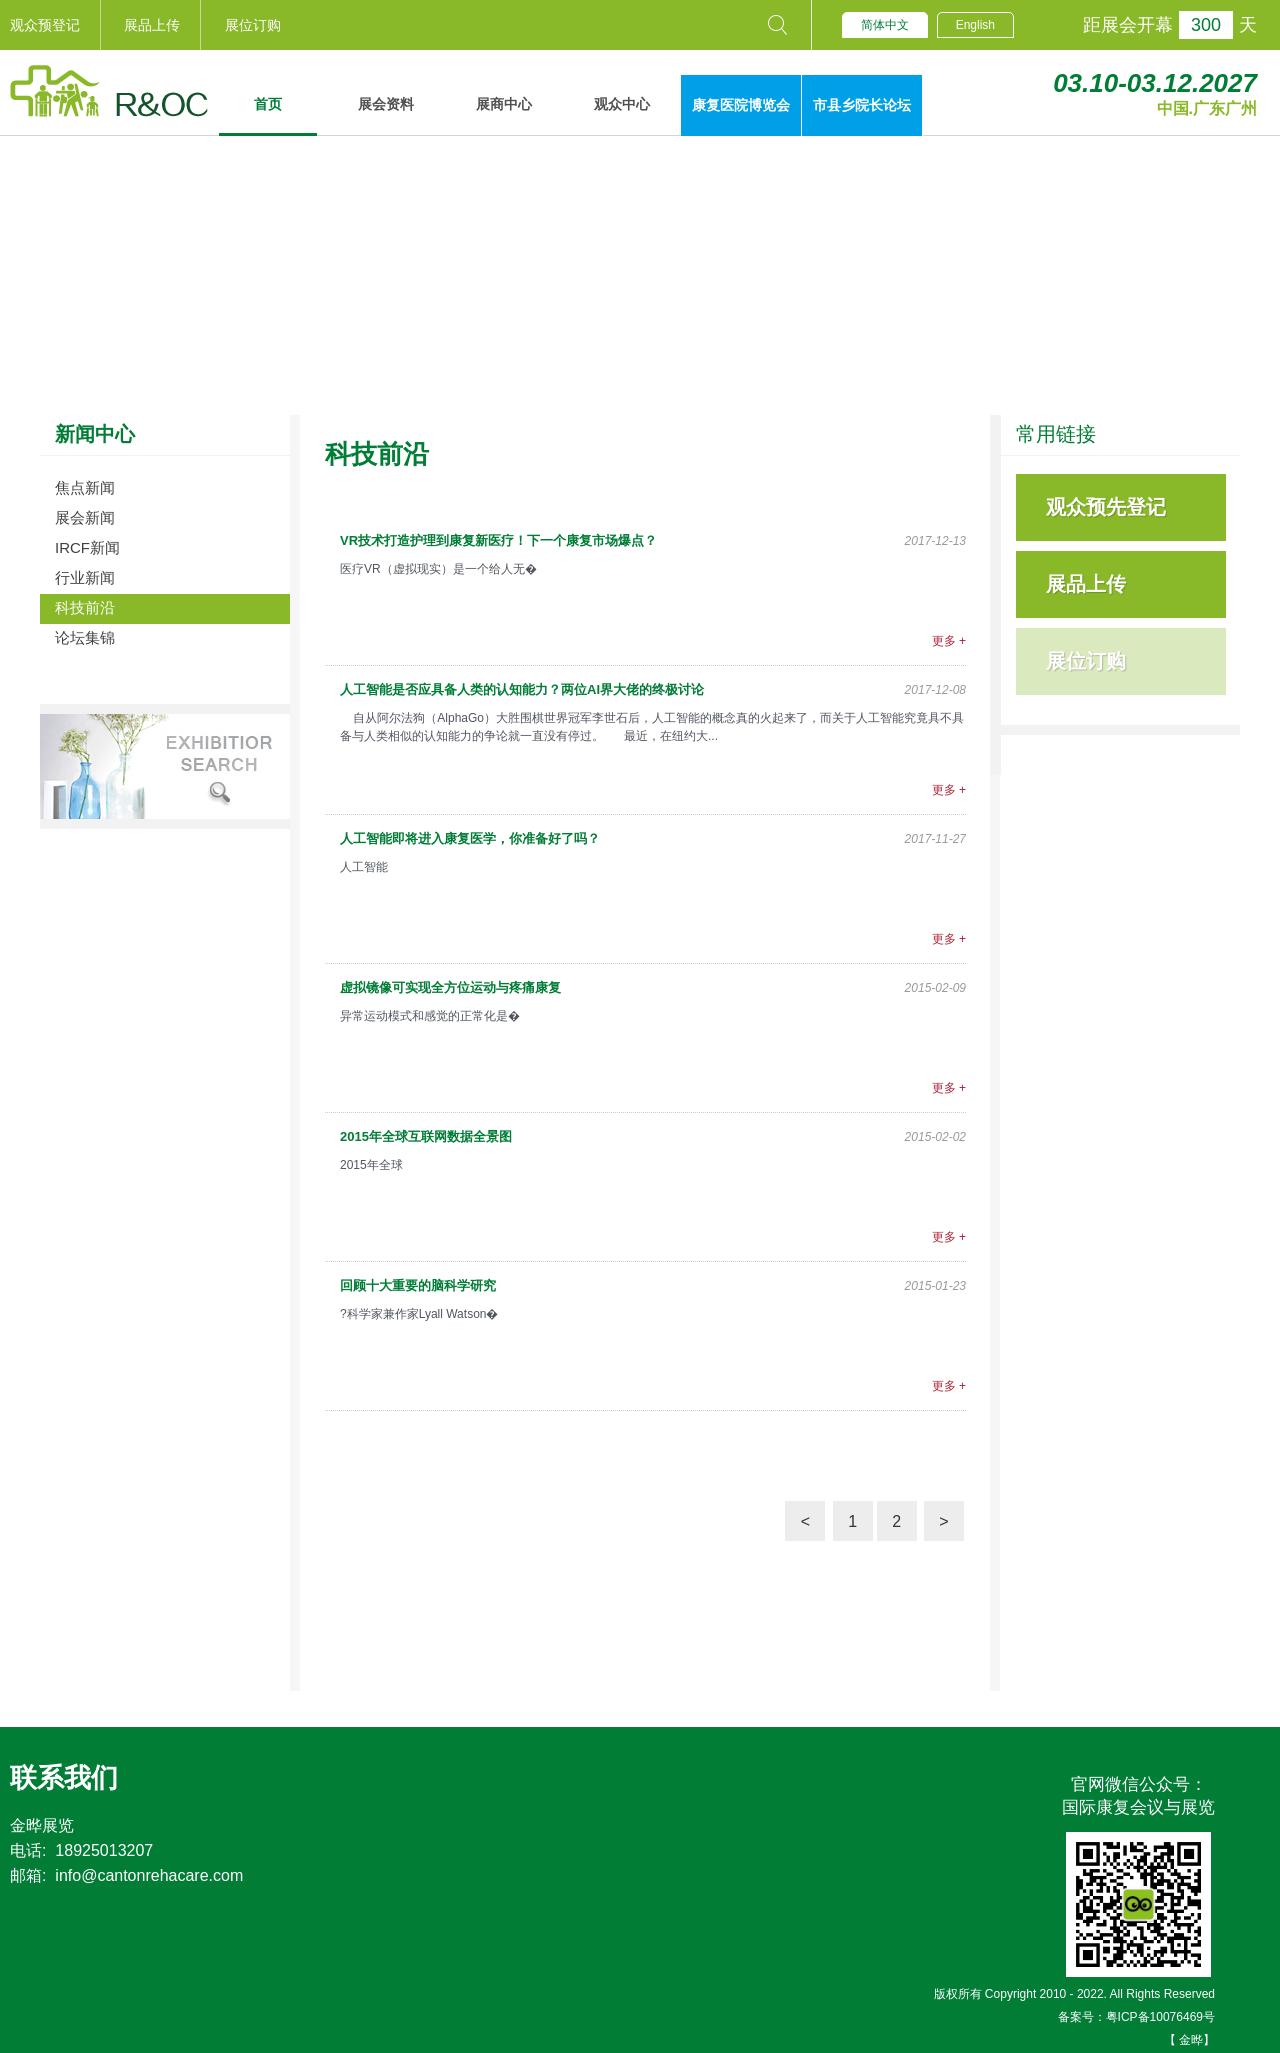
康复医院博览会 (741, 105)
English (975, 25)
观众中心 (622, 104)
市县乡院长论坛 (862, 105)
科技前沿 (85, 607)
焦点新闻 (85, 487)
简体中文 (885, 25)
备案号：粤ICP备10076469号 (1136, 2017)
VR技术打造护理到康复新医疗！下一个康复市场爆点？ (498, 540)
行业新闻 (85, 577)
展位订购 (253, 25)
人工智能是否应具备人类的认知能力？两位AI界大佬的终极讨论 (522, 689)
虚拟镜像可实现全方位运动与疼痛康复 (450, 987)
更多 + (949, 641)
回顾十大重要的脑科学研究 (418, 1285)
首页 (268, 104)
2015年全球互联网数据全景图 (426, 1136)
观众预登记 (45, 25)
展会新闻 (85, 517)
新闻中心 (95, 434)
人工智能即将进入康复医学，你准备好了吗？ (470, 838)
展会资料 (386, 104)
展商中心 (504, 104)
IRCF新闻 (87, 547)
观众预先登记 (1106, 507)
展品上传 (152, 25)
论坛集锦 (85, 637)
